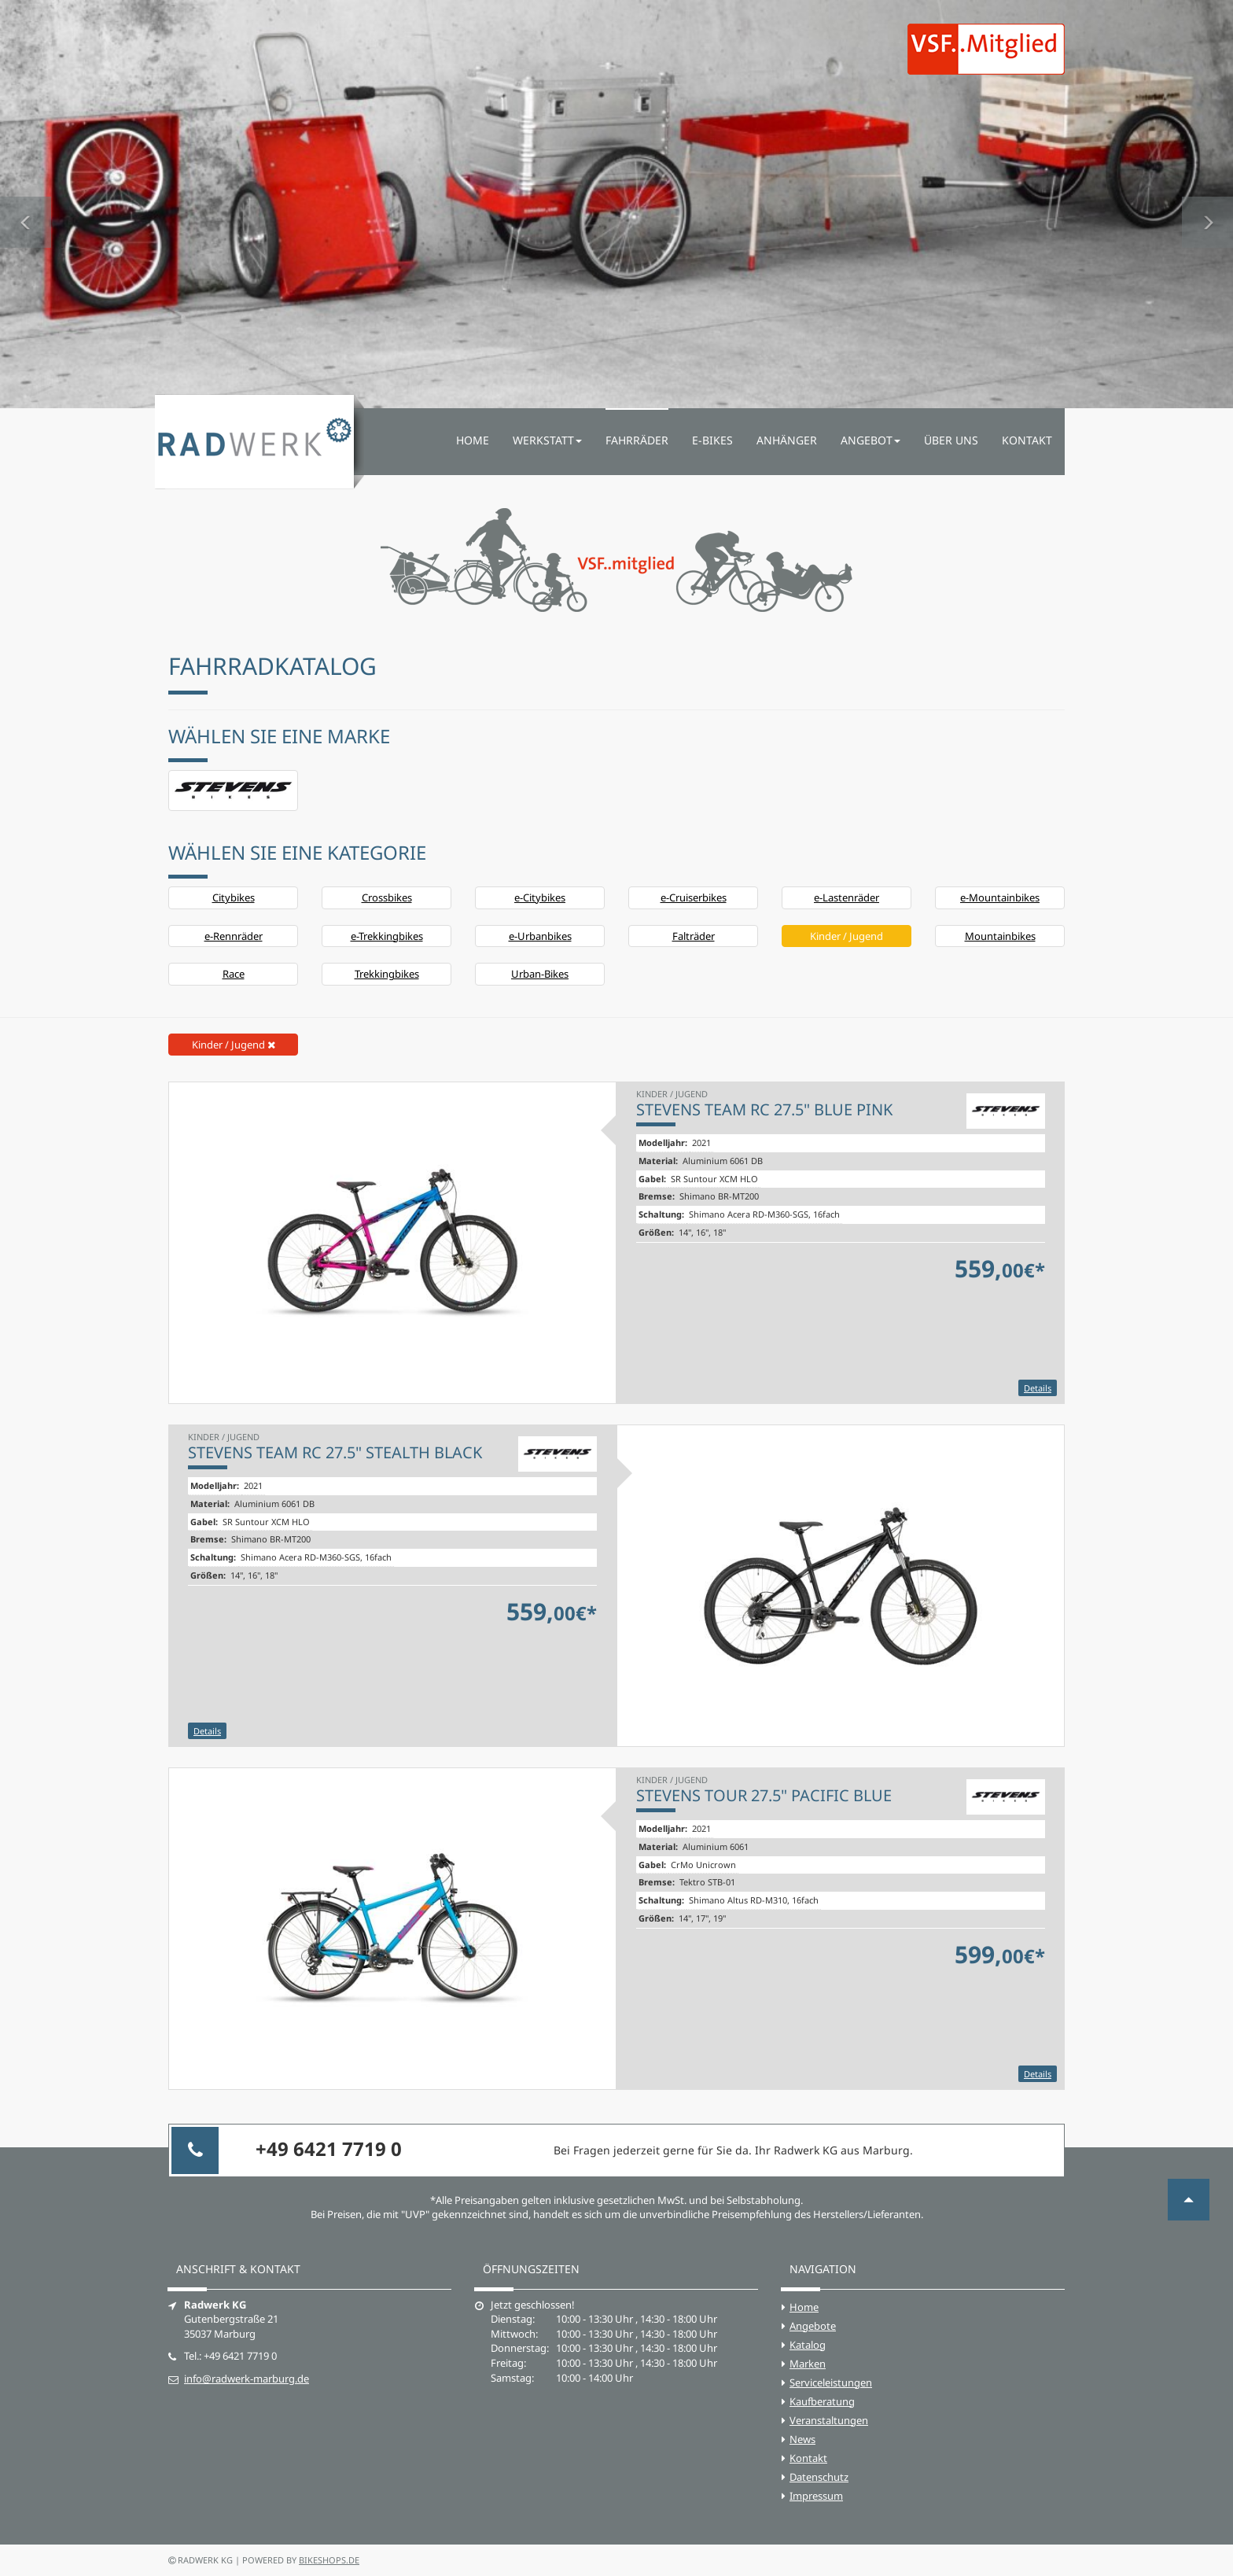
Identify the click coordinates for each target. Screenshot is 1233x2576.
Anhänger (786, 440)
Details (1037, 1388)
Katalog (807, 2345)
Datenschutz (818, 2477)
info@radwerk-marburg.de (246, 2378)
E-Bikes (712, 440)
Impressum (816, 2496)
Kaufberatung (822, 2401)
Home (472, 440)
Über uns (951, 440)
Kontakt (1027, 440)
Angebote (812, 2326)
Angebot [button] (870, 440)
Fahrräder (636, 440)
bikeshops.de (329, 2560)
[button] (25, 204)
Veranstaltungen (828, 2420)
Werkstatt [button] (547, 440)
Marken (807, 2364)
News (802, 2439)
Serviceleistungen (830, 2382)
